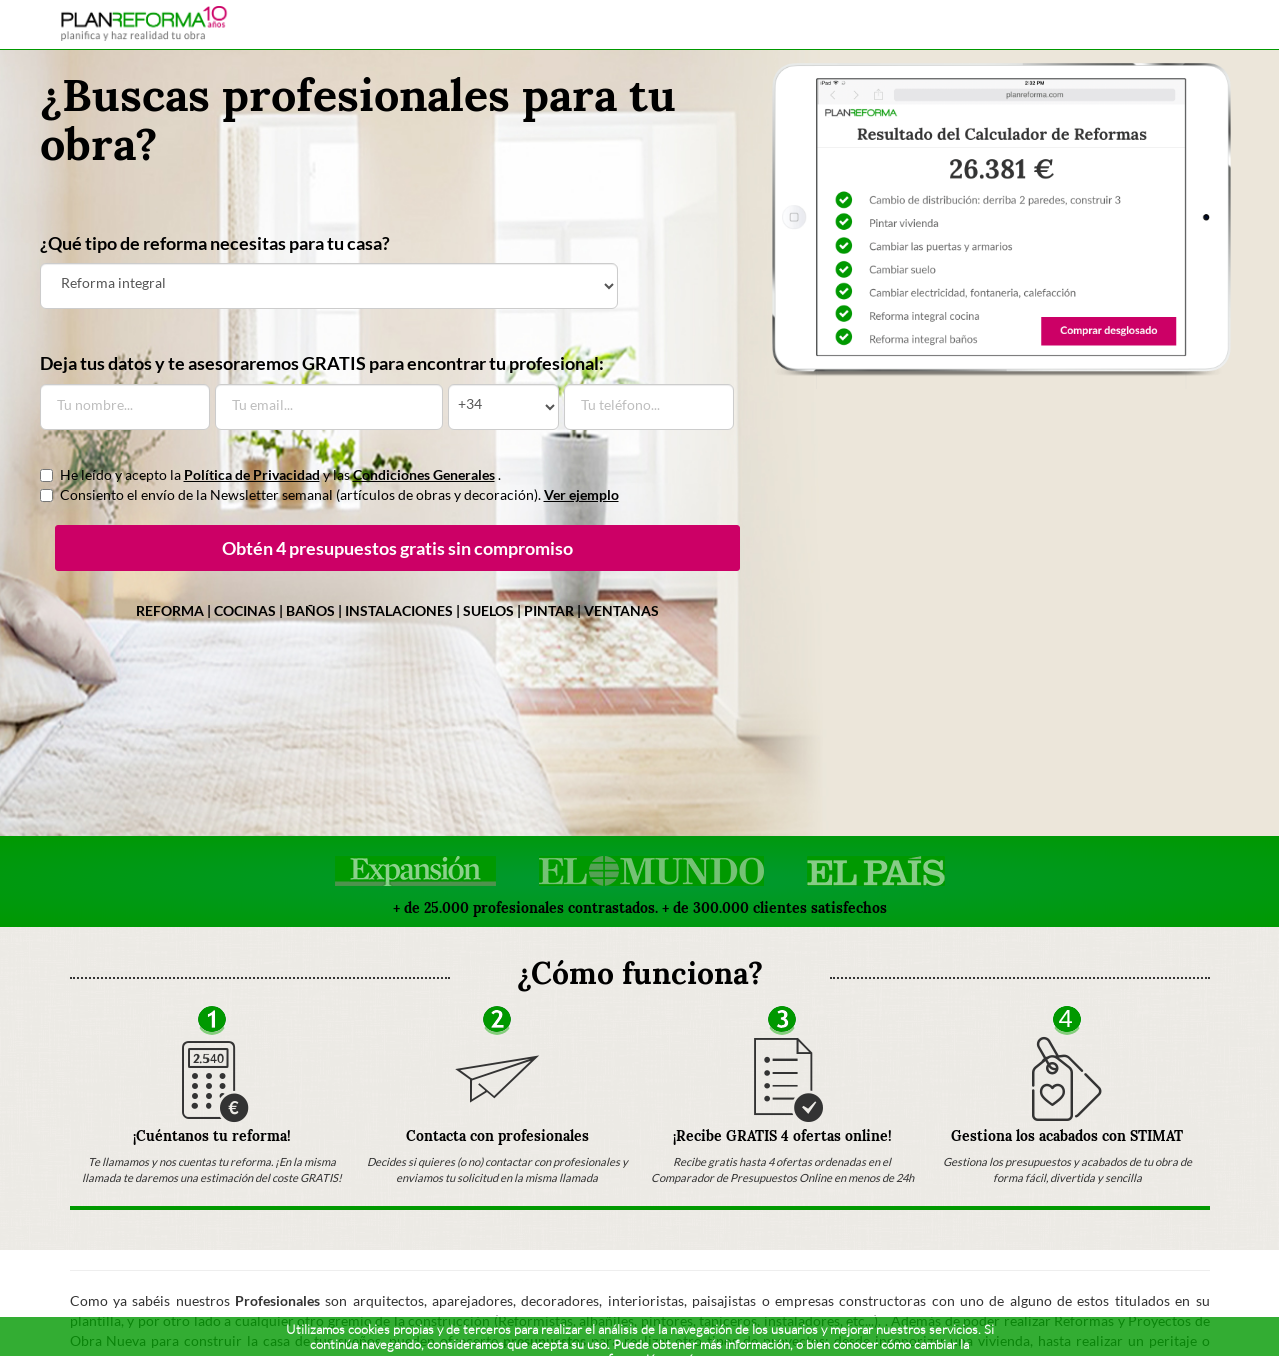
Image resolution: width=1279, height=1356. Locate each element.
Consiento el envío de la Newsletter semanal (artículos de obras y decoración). (329, 494)
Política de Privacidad (252, 474)
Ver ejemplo (581, 494)
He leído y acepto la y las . (270, 474)
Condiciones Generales (424, 474)
